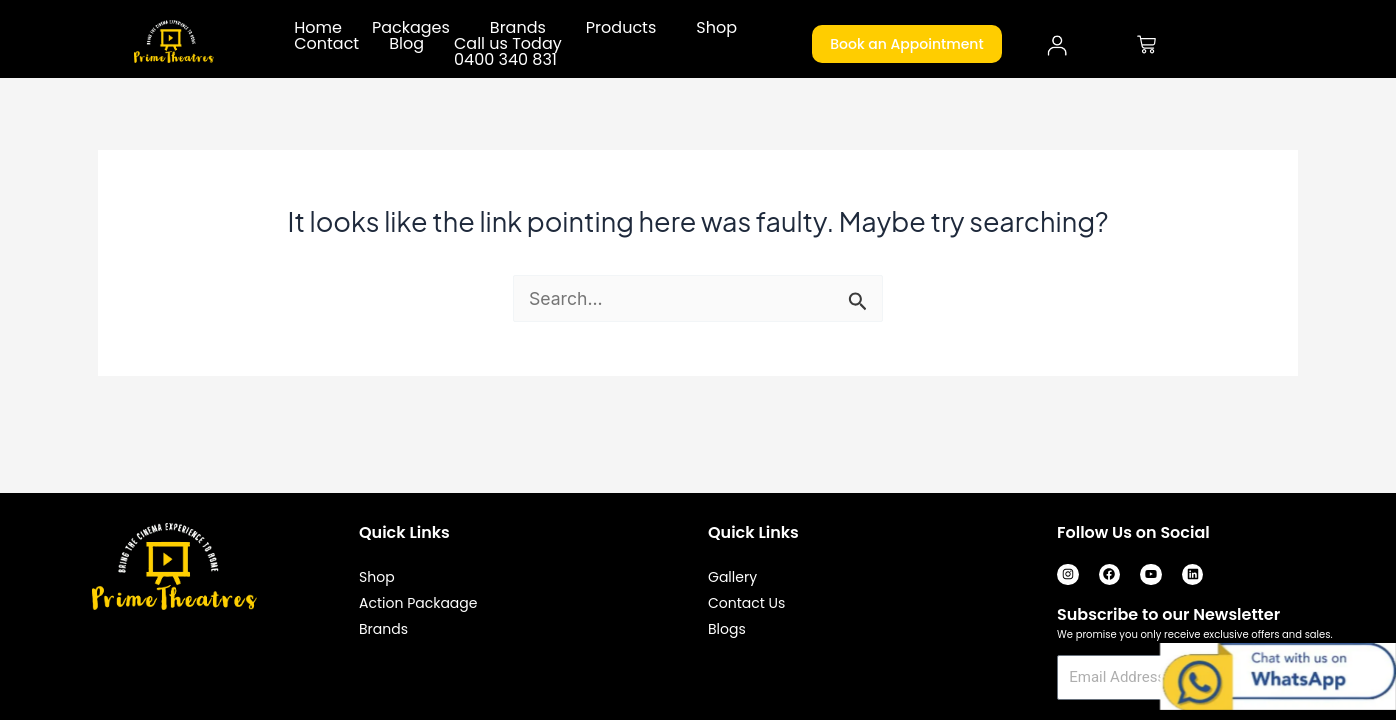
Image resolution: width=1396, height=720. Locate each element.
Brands (518, 28)
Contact (326, 44)
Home (318, 28)
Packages (411, 28)
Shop (716, 28)
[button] (416, 28)
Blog (406, 44)
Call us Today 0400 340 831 (508, 52)
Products (621, 28)
